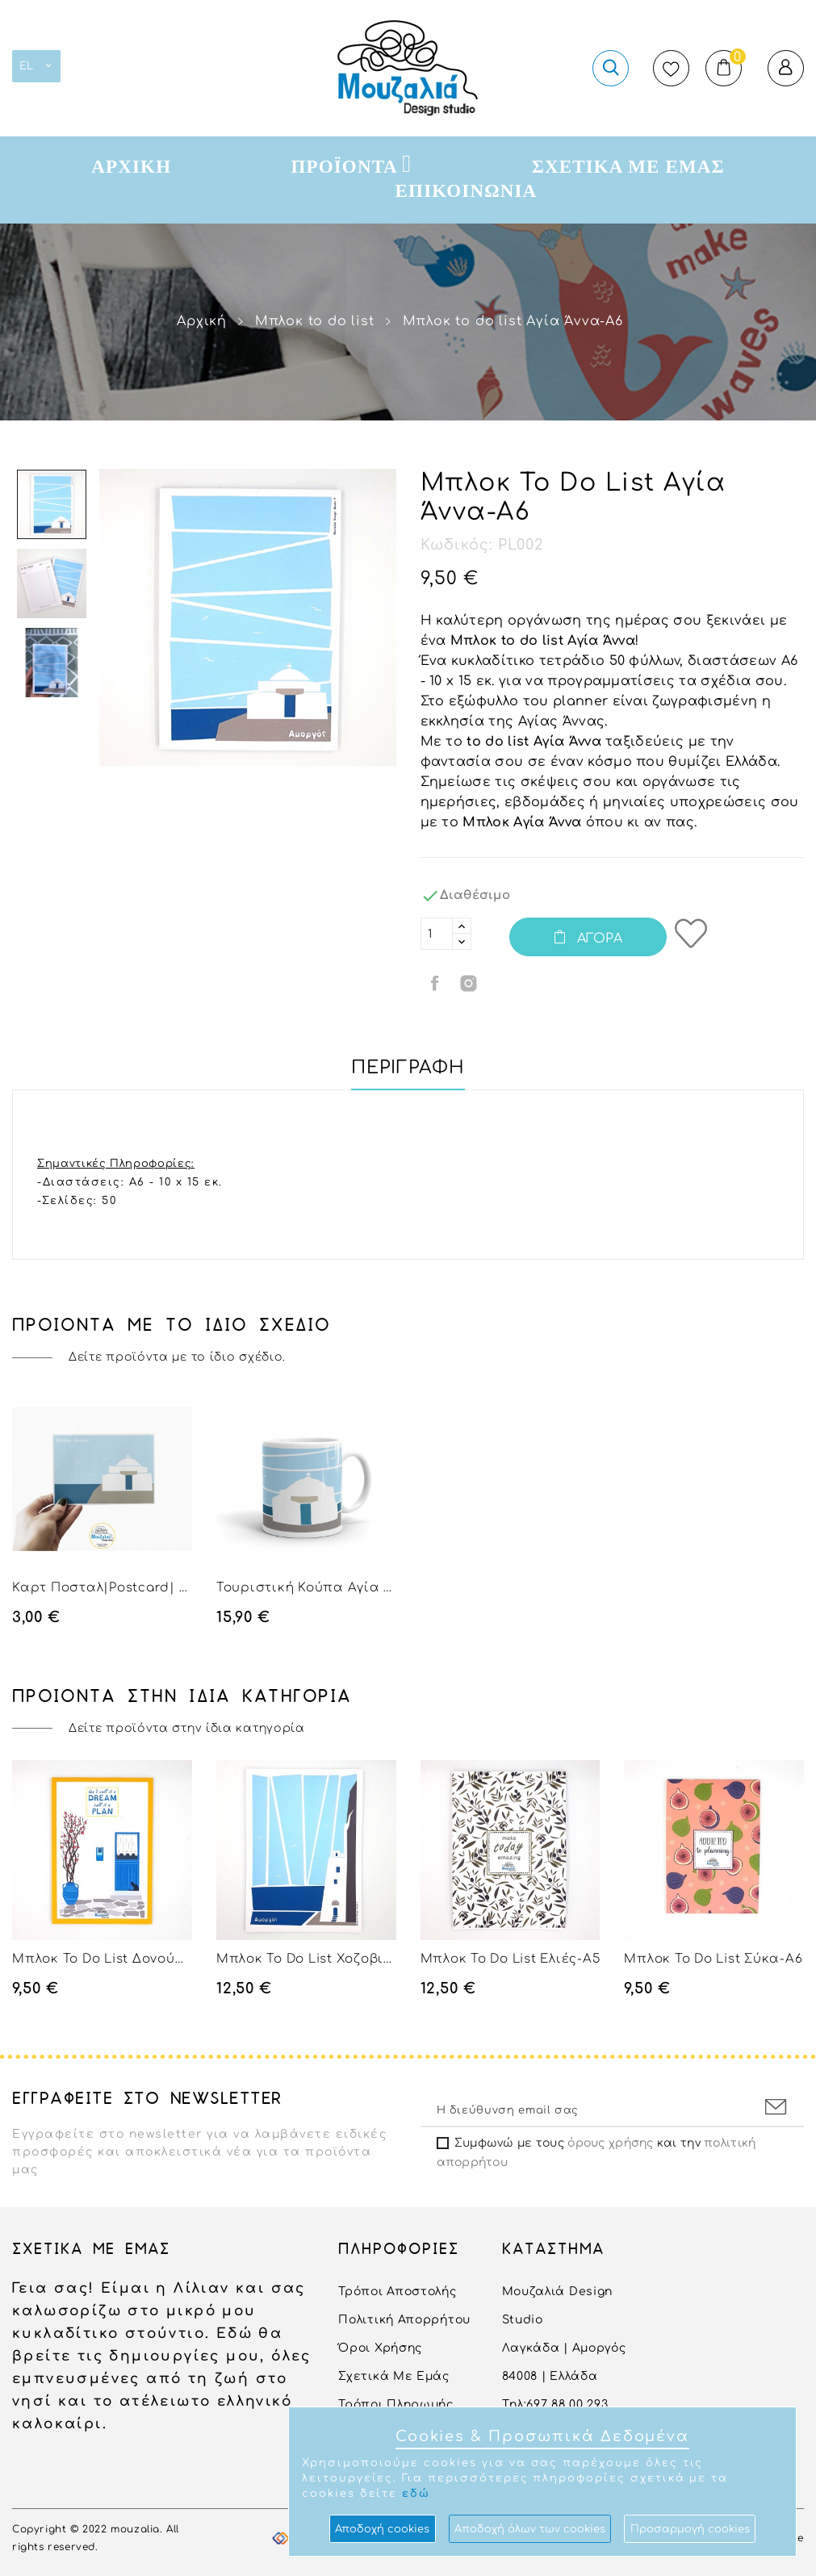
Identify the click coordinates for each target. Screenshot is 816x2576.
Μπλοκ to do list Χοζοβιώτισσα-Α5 (306, 1959)
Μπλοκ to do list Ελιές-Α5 (510, 1959)
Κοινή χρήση (437, 983)
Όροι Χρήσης (380, 2348)
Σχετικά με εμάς (394, 2376)
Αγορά (598, 938)
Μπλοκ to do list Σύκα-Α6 (713, 1959)
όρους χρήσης (610, 2143)
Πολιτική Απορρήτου (404, 2320)
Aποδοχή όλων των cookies (529, 2529)
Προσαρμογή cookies (690, 2529)
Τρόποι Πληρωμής (396, 2404)
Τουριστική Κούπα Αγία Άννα (306, 1588)
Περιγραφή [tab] (408, 1067)
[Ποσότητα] (437, 934)
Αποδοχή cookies (382, 2529)
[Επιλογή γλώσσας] (36, 66)
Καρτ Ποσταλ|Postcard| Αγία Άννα (102, 1588)
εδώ (416, 2493)
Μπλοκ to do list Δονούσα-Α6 (102, 1959)
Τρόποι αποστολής (397, 2291)
